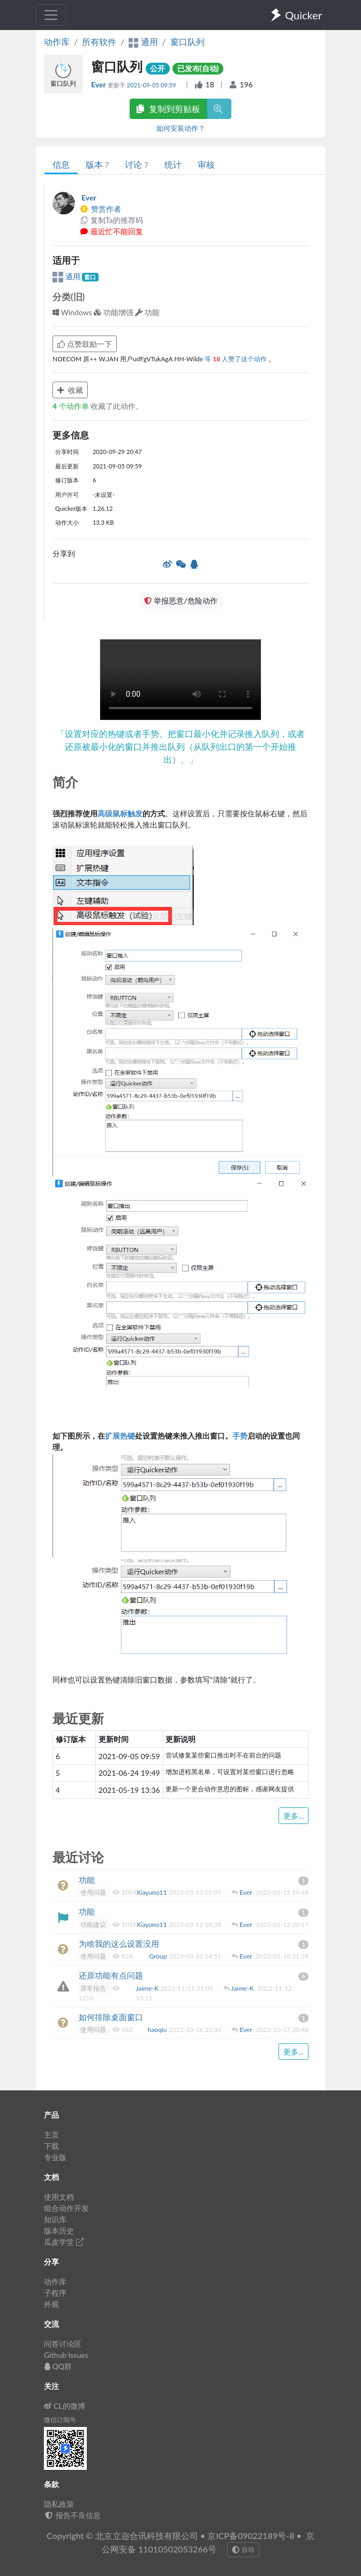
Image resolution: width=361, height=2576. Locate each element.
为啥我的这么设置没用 (119, 1943)
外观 (51, 2304)
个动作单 (71, 406)
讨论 (136, 164)
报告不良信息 (72, 2515)
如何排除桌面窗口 (111, 2017)
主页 (51, 2134)
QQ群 (58, 2366)
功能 (87, 1880)
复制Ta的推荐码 (111, 220)
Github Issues (66, 2354)
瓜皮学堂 (64, 2241)
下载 (51, 2145)
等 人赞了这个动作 (236, 359)
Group (159, 1956)
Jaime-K (148, 1988)
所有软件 (99, 41)
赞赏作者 (100, 208)
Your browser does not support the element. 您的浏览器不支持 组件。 (180, 679)
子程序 (55, 2292)
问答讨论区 (62, 2343)
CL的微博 (64, 2405)
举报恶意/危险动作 (180, 600)
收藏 (70, 389)
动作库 (57, 41)
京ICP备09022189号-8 (250, 2535)
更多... (293, 1815)
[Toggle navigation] (51, 15)
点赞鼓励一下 (84, 343)
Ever (99, 84)
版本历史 (59, 2230)
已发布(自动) (198, 68)
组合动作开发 (66, 2208)
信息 (61, 164)
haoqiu (158, 2030)
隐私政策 (59, 2503)
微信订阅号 (60, 2420)
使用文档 (59, 2196)
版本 (97, 164)
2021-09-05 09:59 (152, 84)
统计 (173, 164)
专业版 (55, 2157)
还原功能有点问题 (111, 1975)
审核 (206, 164)
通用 (67, 276)
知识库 (55, 2219)
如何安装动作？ (180, 128)
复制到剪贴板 (168, 108)
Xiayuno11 (153, 1892)
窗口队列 (187, 41)
